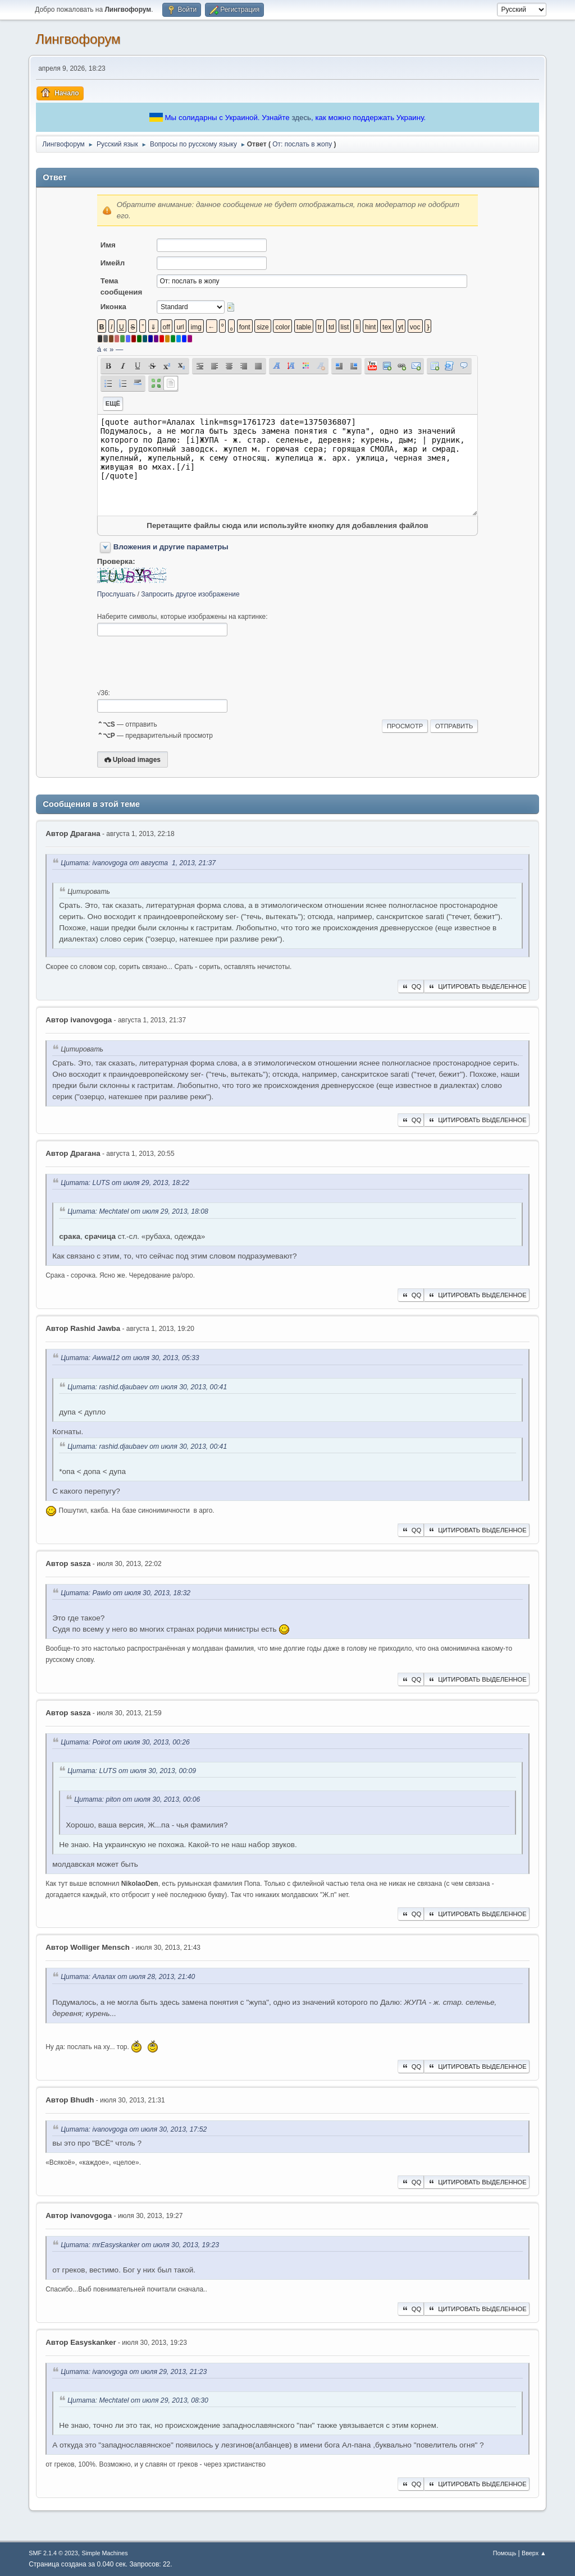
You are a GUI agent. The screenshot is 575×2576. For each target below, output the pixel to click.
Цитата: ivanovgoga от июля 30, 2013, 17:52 (134, 2129)
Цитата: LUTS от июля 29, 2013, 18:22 (125, 1183)
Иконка (113, 306)
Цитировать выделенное (477, 986)
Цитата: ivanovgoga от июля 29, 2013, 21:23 (134, 2372)
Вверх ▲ (534, 2553)
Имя (108, 245)
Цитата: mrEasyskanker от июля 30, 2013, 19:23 (140, 2245)
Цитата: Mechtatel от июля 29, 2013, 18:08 (137, 1212)
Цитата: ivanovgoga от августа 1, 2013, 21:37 (138, 863)
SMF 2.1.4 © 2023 (53, 2553)
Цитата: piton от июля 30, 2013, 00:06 (137, 1800)
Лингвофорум (77, 39)
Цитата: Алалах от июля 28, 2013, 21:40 (128, 1977)
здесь (301, 117)
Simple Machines (105, 2553)
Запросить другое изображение (190, 594)
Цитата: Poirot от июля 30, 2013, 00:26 (125, 1742)
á (99, 349)
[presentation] (182, 663)
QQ (410, 986)
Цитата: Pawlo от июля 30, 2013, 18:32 (125, 1593)
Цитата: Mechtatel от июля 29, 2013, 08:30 (137, 2400)
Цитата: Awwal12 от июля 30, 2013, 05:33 (130, 1358)
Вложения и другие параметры (171, 547)
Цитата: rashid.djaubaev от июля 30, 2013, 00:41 (147, 1387)
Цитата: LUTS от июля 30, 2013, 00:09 (131, 1771)
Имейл (113, 263)
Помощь (505, 2553)
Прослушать (116, 594)
